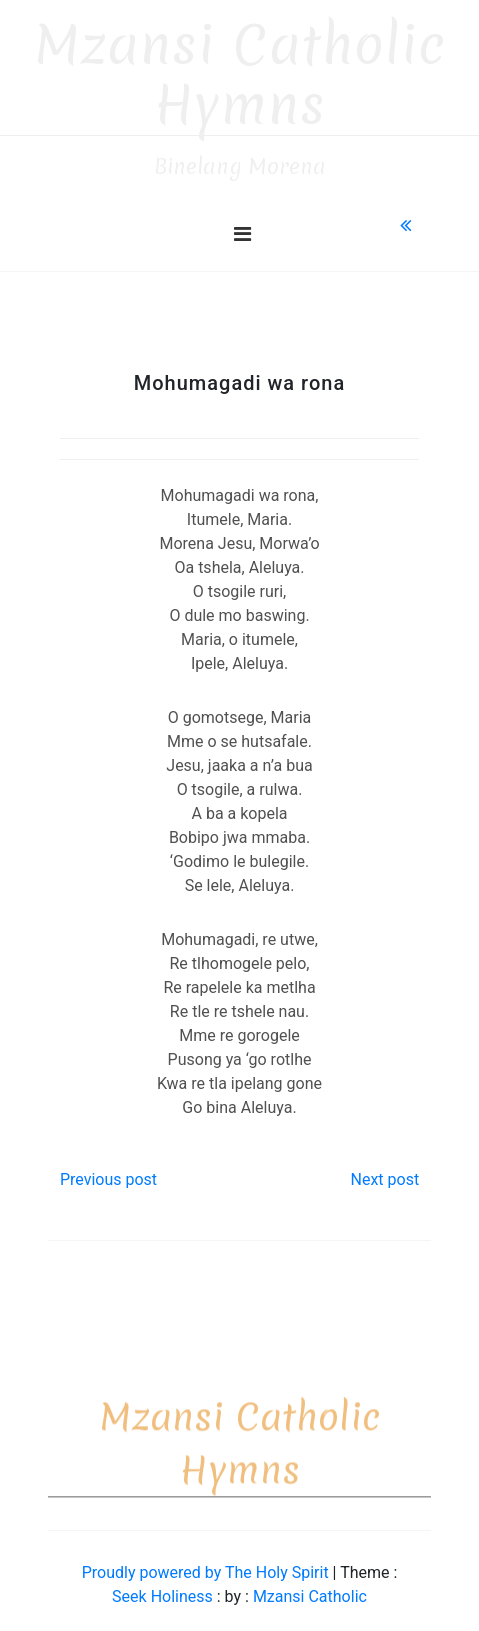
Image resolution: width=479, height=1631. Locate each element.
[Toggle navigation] (242, 225)
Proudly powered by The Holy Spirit (207, 1563)
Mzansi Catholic (310, 1587)
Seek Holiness (164, 1587)
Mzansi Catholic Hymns (240, 66)
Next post (384, 1170)
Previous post (108, 1170)
